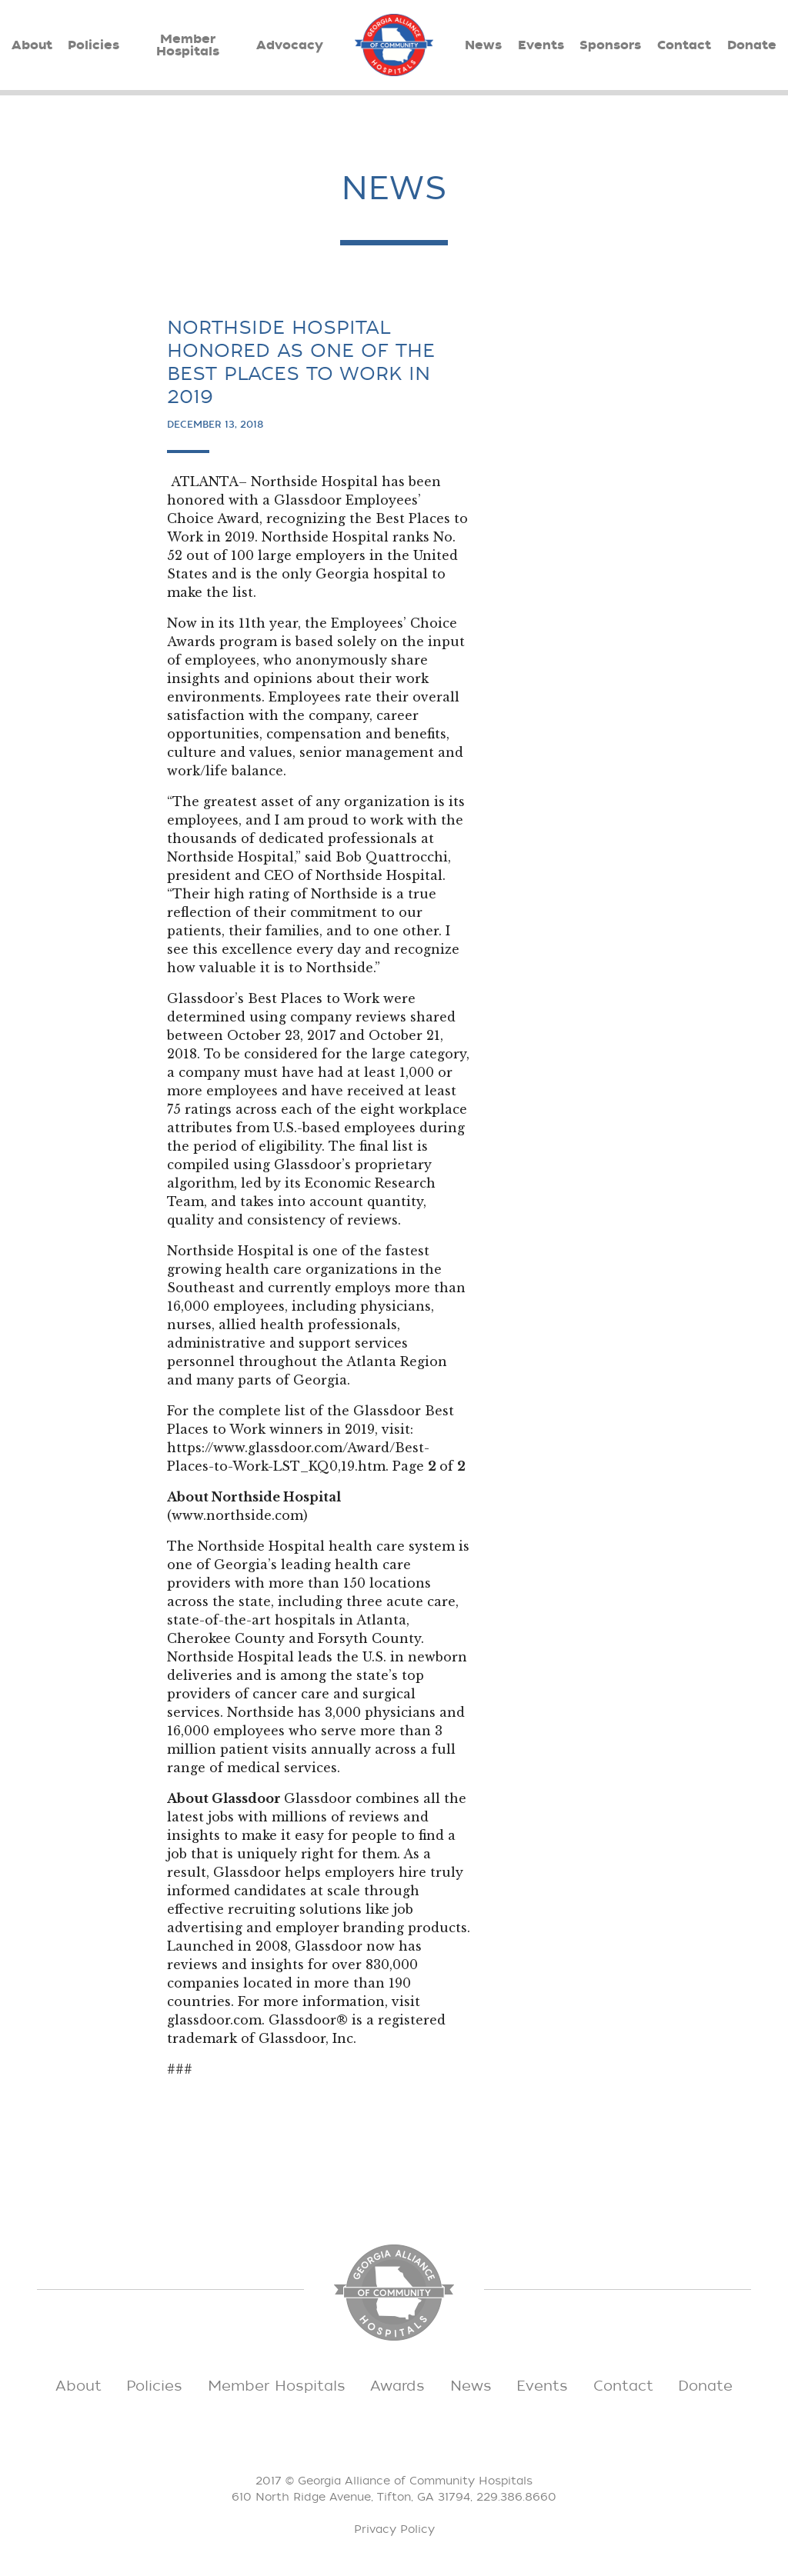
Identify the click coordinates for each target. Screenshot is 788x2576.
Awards (397, 2386)
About (32, 45)
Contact (684, 45)
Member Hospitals (187, 45)
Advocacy (289, 45)
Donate (751, 45)
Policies (93, 45)
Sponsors (610, 45)
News (483, 45)
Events (541, 45)
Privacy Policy (394, 2529)
